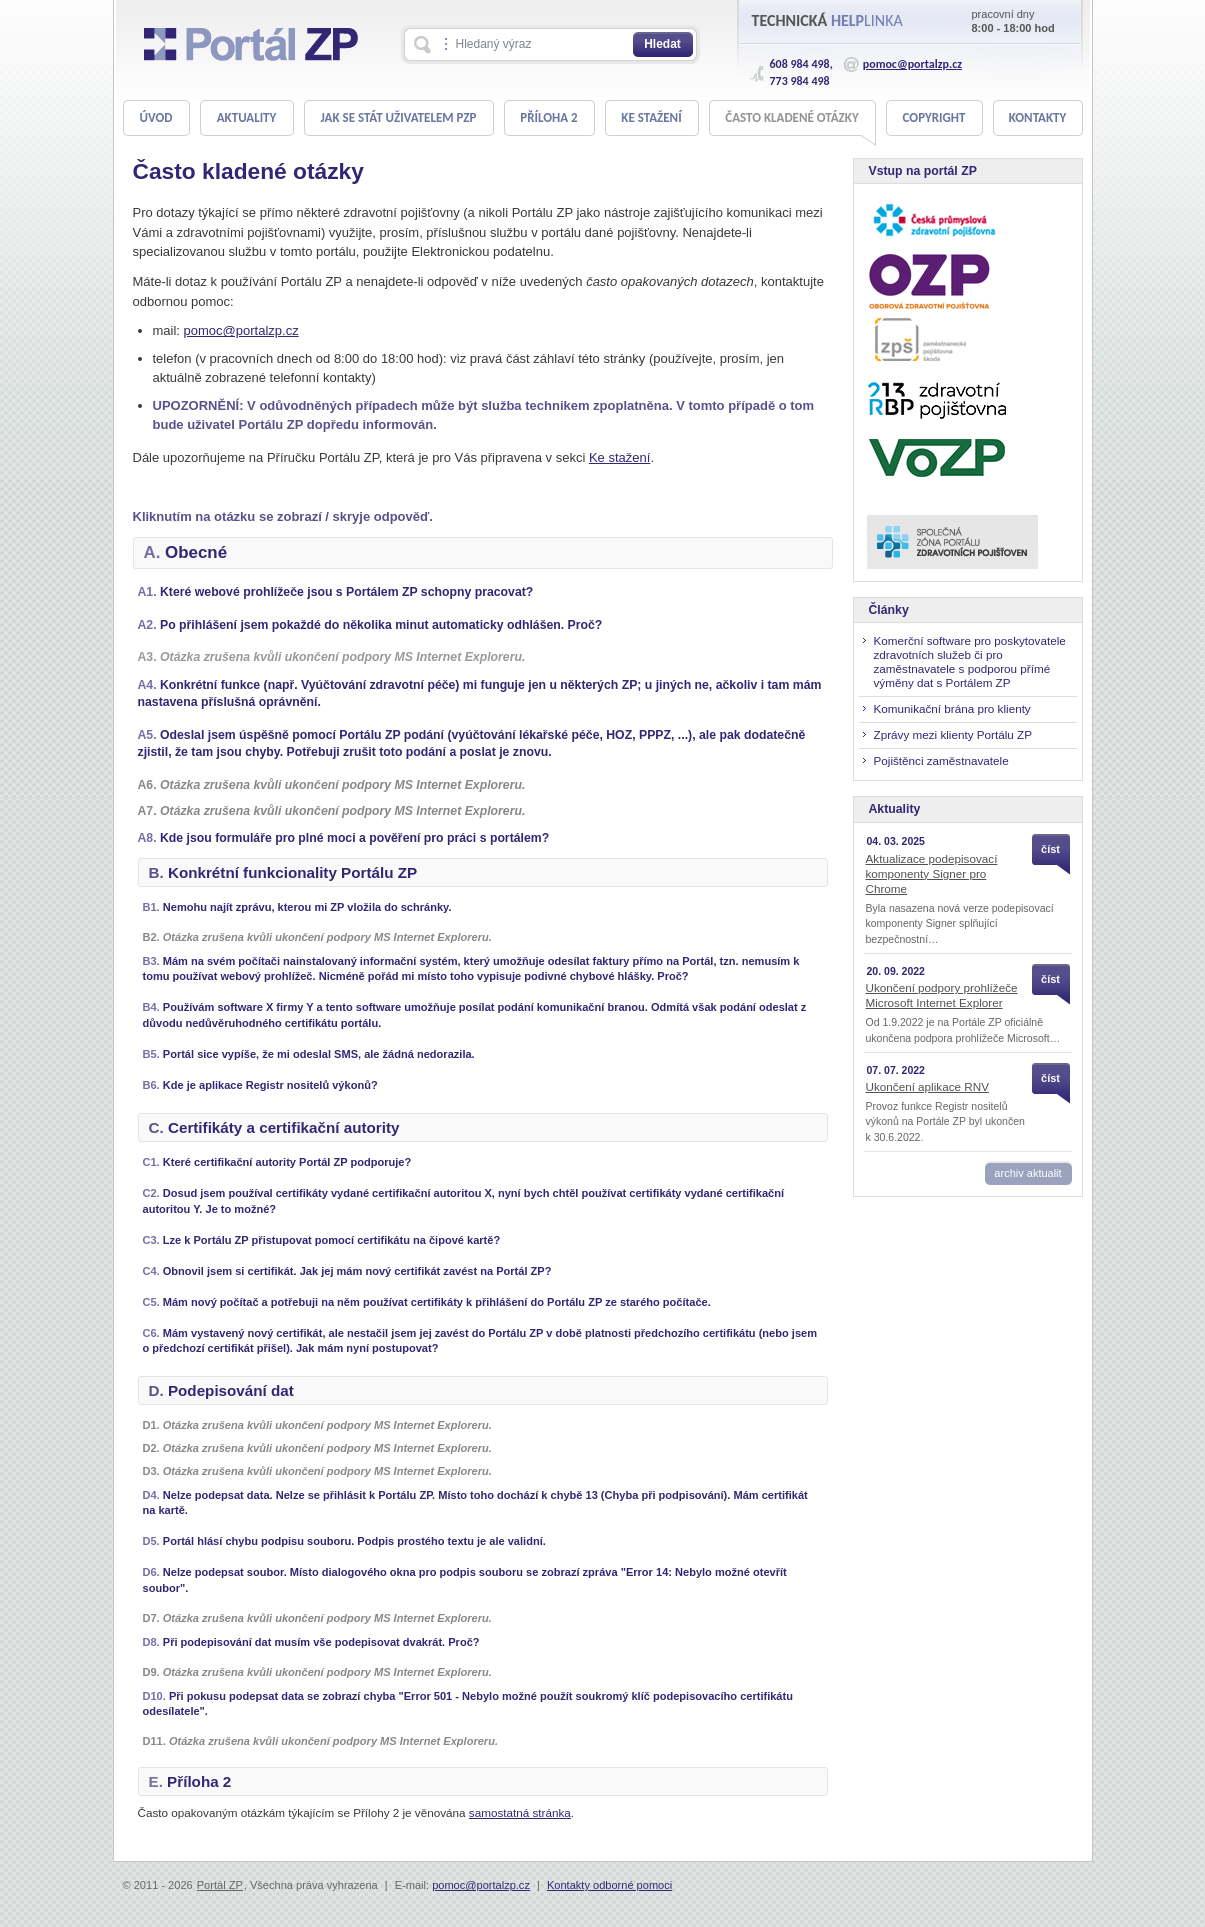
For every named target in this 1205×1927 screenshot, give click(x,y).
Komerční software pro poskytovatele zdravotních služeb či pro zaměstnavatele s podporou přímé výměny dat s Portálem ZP (970, 661)
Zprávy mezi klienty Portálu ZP (953, 734)
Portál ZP (220, 1885)
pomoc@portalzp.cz (912, 64)
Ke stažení (619, 457)
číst (1050, 849)
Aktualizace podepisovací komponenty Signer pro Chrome (932, 873)
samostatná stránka (520, 1812)
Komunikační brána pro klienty (952, 708)
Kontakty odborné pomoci (609, 1885)
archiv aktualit (1027, 1173)
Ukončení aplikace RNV (927, 1086)
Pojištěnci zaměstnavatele (941, 760)
